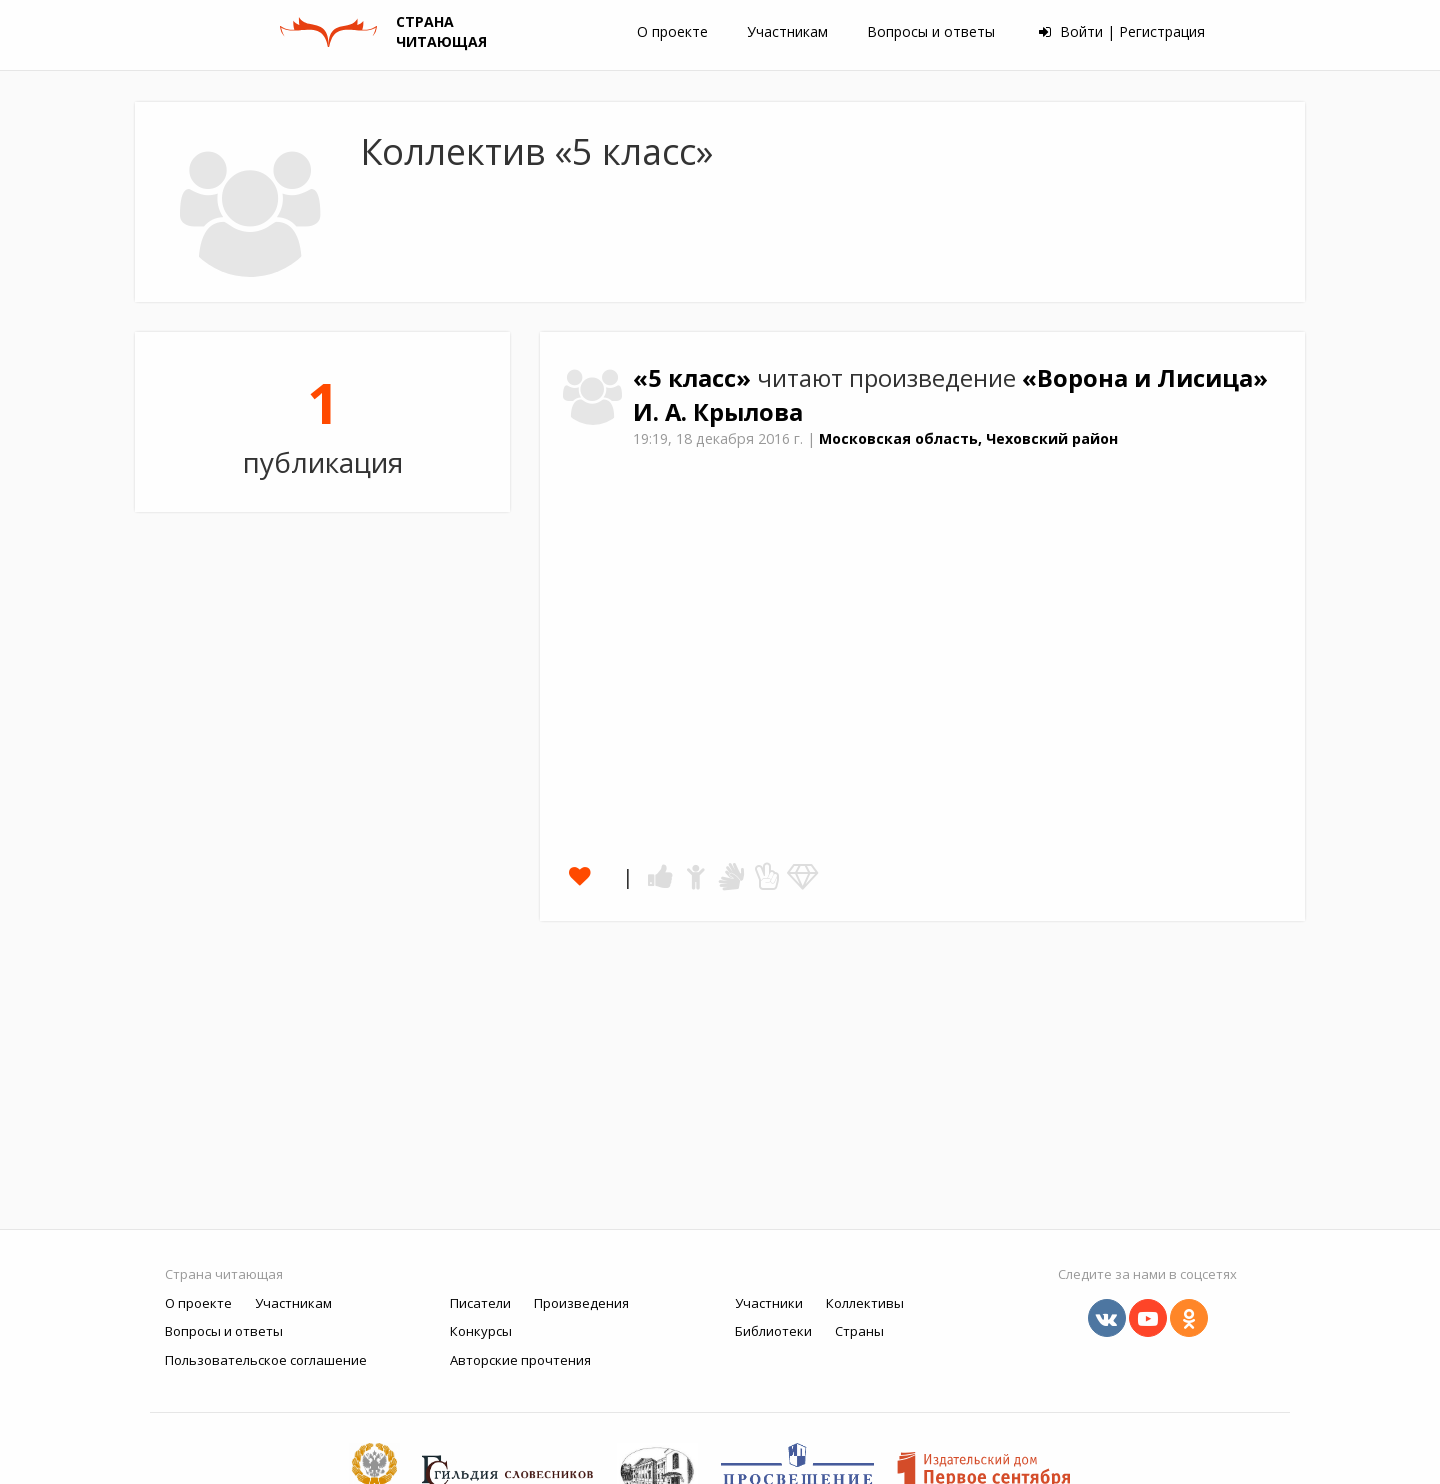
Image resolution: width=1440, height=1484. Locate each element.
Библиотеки (773, 1331)
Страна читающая (224, 1274)
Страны (859, 1331)
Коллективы (865, 1303)
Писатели (480, 1303)
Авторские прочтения (520, 1360)
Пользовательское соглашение (266, 1360)
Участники (769, 1303)
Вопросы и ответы (931, 31)
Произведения (581, 1303)
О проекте (672, 31)
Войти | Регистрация (1122, 31)
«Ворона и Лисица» (1145, 378)
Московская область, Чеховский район (968, 438)
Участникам (787, 31)
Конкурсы (481, 1331)
